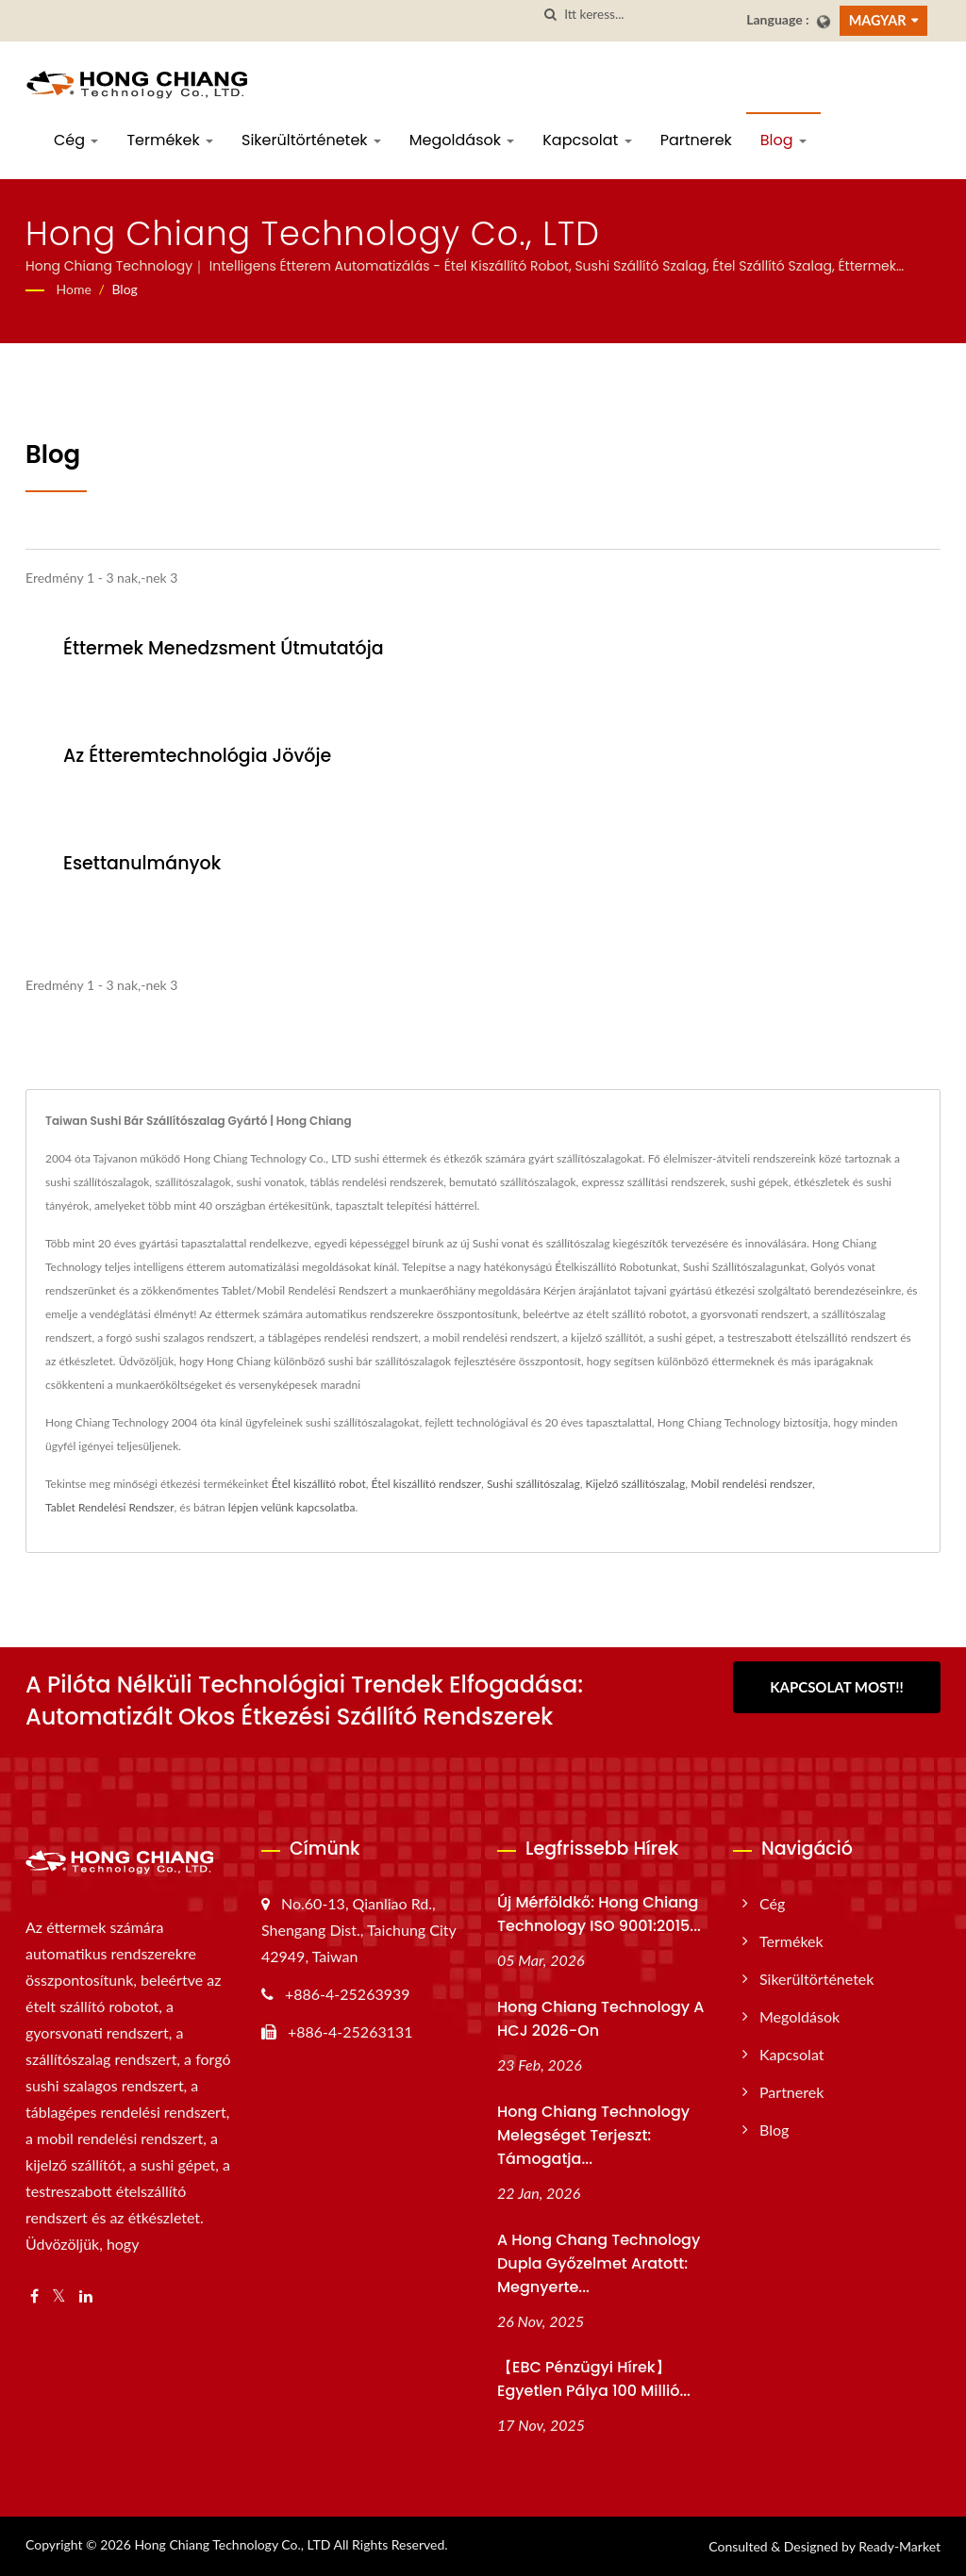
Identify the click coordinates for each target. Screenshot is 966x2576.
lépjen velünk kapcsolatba (292, 1507)
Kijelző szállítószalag (635, 1484)
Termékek (169, 140)
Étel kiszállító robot (319, 1484)
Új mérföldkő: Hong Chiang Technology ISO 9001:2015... (599, 1914)
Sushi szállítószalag (533, 1484)
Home (74, 289)
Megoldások (461, 140)
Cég (76, 140)
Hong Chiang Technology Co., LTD (232, 2544)
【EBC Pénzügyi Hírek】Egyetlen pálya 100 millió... (594, 2379)
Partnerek (696, 140)
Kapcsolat (586, 140)
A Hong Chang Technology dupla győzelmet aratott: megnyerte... (598, 2263)
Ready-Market (899, 2546)
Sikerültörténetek (311, 140)
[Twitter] (59, 2296)
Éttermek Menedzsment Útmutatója (223, 648)
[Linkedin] (85, 2296)
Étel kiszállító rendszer (427, 1484)
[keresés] (550, 15)
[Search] (648, 15)
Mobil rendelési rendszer (751, 1484)
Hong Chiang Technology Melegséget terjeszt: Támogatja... (593, 2135)
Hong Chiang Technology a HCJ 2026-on (600, 2018)
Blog (783, 140)
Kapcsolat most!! (837, 1686)
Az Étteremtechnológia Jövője (197, 755)
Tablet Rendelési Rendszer (110, 1507)
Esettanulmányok (142, 863)
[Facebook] (34, 2296)
